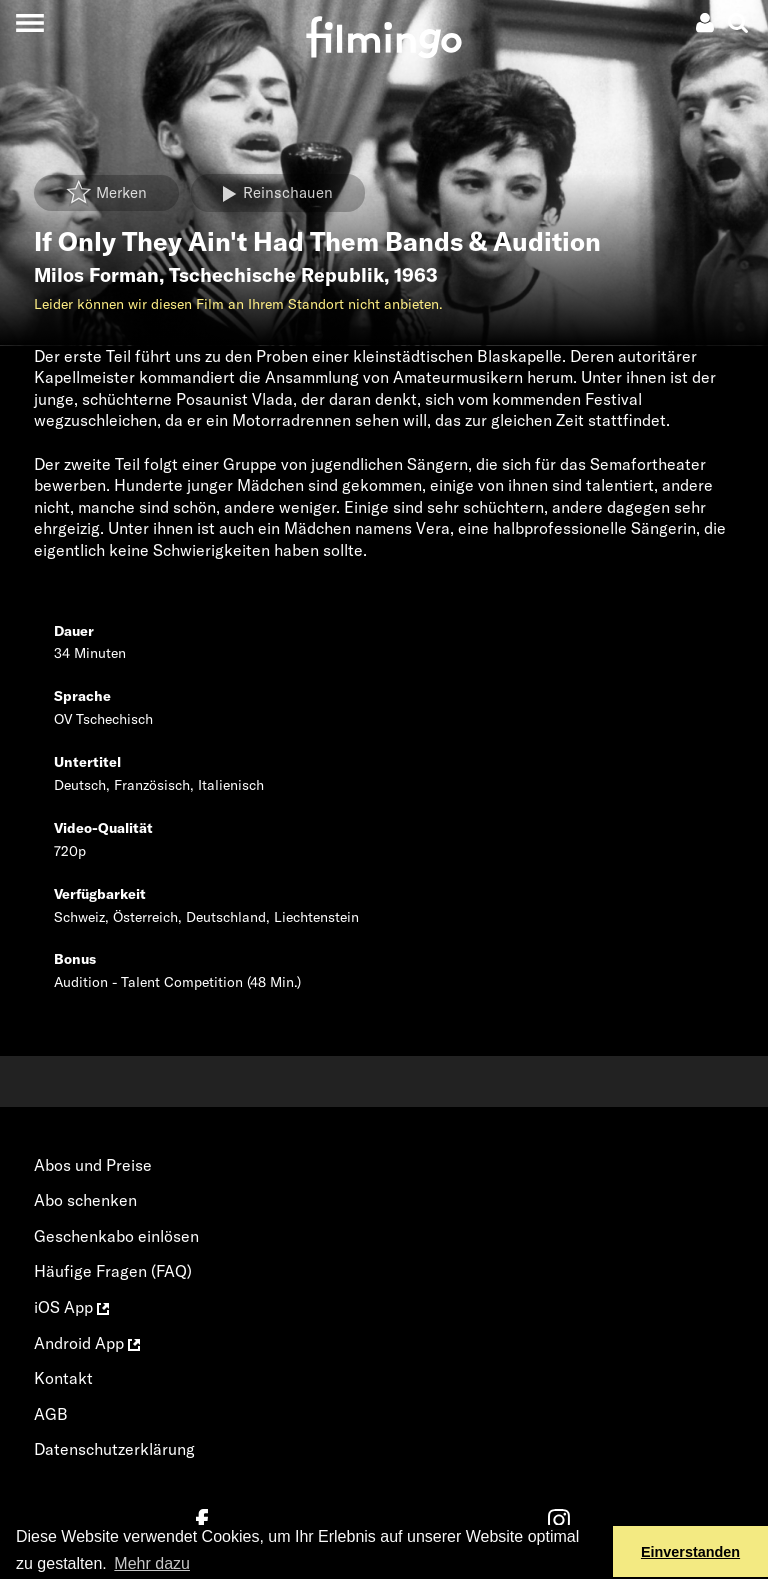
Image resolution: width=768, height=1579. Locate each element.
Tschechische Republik (276, 275)
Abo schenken (85, 1200)
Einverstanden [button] (690, 1552)
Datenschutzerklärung (114, 1449)
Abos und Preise (93, 1165)
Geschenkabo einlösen (116, 1236)
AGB (51, 1414)
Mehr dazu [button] (152, 1563)
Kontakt (63, 1378)
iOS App (71, 1307)
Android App (87, 1343)
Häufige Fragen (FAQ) (113, 1271)
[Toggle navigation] (29, 22)
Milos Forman (96, 275)
